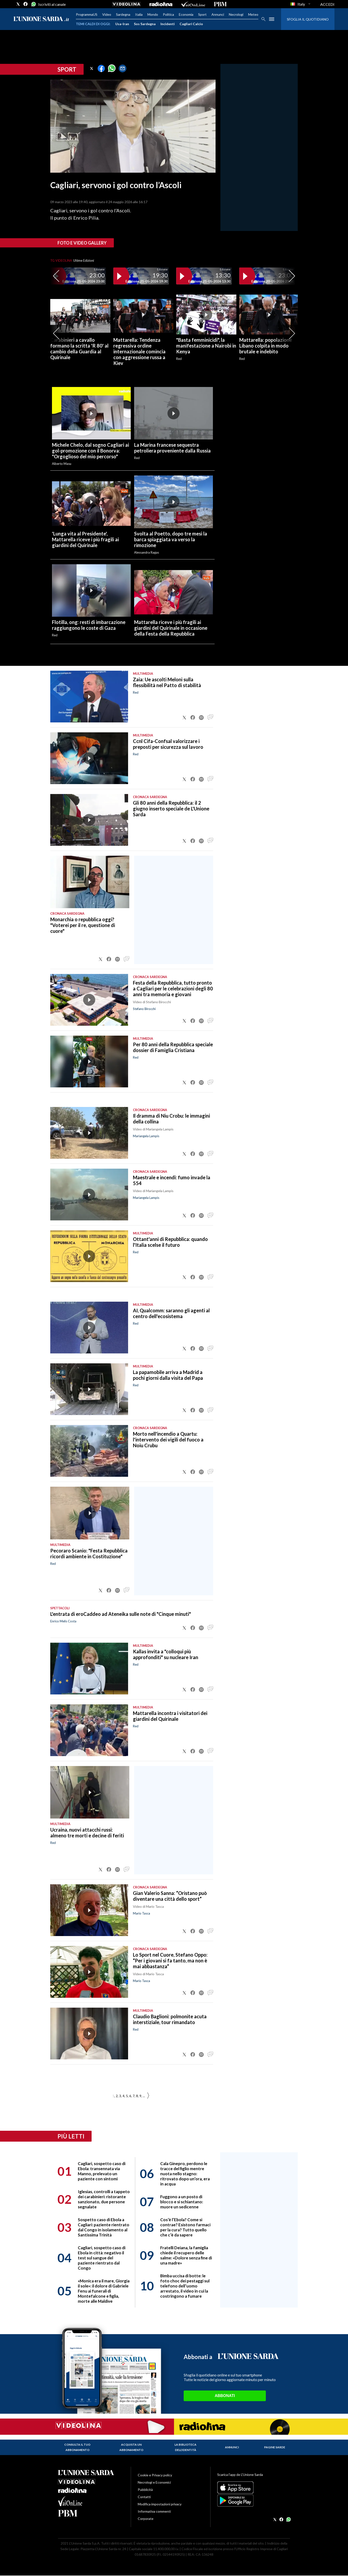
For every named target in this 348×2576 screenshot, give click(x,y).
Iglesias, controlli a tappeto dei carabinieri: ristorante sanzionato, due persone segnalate (104, 2199)
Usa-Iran (122, 24)
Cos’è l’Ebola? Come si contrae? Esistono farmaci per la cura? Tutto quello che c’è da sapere (185, 2227)
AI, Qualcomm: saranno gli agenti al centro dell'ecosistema (171, 1313)
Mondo (152, 14)
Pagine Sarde (274, 2447)
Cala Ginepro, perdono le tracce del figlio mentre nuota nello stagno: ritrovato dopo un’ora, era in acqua (185, 2173)
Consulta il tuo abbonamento (77, 2447)
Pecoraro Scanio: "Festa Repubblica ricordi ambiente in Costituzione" (89, 1553)
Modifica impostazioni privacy (159, 2504)
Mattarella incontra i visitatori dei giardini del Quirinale (170, 1716)
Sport (202, 14)
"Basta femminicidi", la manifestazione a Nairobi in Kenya (206, 345)
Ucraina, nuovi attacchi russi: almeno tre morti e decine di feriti (87, 1832)
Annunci (217, 14)
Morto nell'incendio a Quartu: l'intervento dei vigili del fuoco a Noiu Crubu (168, 1439)
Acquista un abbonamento (131, 2447)
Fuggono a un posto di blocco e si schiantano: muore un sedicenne (181, 2201)
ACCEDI (327, 4)
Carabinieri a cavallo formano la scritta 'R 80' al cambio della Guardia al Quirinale (79, 348)
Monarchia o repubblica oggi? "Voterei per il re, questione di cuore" (82, 925)
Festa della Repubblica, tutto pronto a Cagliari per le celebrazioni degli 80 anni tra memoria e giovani (173, 988)
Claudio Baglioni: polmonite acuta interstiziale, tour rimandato (170, 2019)
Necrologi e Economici (154, 2482)
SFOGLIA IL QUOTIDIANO (308, 19)
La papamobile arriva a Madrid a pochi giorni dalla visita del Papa (168, 1375)
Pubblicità (145, 2489)
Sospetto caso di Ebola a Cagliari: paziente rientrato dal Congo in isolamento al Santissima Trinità (103, 2227)
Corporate (145, 2519)
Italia (139, 14)
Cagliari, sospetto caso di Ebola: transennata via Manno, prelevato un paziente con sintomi (101, 2171)
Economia (186, 14)
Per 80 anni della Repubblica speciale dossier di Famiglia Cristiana (173, 1047)
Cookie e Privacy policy (155, 2475)
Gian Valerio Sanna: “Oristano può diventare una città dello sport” (170, 1896)
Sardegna (123, 14)
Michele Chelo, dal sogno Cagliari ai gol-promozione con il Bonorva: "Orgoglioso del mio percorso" (90, 450)
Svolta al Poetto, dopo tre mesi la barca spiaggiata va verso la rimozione (170, 539)
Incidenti (167, 24)
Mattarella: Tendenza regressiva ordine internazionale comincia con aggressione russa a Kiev (139, 351)
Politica (168, 14)
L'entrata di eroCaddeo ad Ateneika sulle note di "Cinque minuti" (120, 1614)
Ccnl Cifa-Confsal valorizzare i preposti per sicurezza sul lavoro (168, 744)
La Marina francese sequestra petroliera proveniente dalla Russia (172, 447)
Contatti (144, 2497)
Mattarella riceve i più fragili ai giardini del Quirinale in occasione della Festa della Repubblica (170, 628)
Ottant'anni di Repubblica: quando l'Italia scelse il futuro (170, 1242)
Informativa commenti (154, 2511)
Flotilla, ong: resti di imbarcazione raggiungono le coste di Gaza (88, 625)
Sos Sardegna (145, 24)
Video (106, 14)
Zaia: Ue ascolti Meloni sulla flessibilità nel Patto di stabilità (167, 682)
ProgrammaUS (86, 14)
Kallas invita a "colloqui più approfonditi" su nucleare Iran (165, 1654)
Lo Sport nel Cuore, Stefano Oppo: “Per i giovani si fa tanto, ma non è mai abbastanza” (170, 1960)
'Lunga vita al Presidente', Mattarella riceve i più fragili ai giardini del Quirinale (85, 539)
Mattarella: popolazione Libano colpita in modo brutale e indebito (265, 345)
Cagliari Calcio (191, 24)
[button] (91, 68)
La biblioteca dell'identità (185, 2447)
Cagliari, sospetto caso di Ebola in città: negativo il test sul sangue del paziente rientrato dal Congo (101, 2258)
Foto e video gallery (82, 242)
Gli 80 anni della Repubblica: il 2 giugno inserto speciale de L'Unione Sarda (171, 808)
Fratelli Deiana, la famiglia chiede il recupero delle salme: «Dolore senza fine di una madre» (186, 2255)
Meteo (253, 14)
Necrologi (236, 14)
